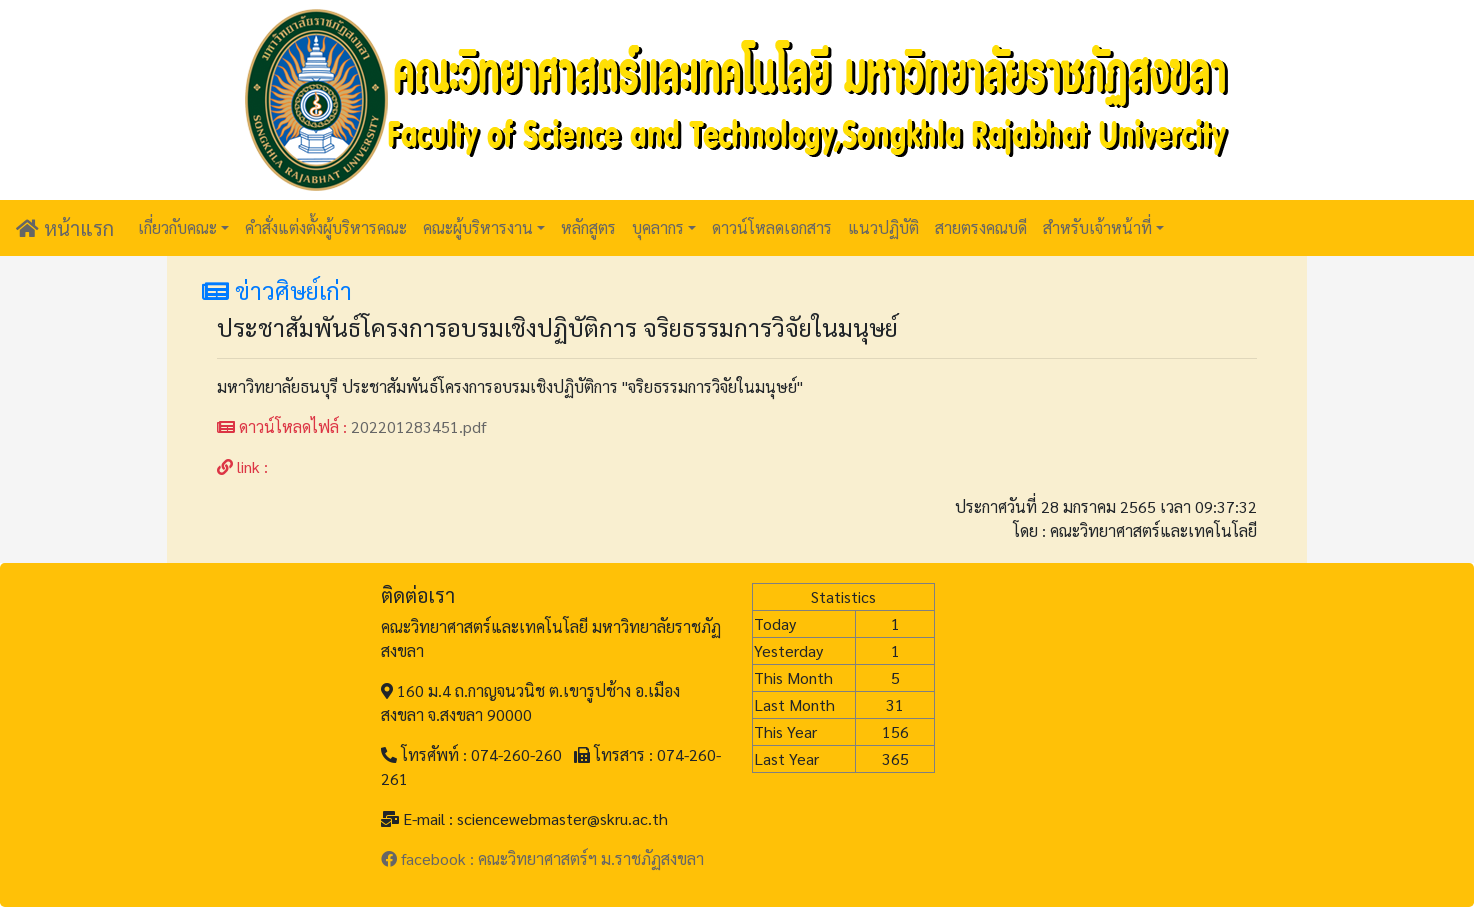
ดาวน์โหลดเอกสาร (772, 227)
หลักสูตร (588, 227)
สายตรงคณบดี (981, 227)
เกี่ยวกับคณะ (177, 227)
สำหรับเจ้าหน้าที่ (1097, 227)
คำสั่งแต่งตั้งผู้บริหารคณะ (326, 227)
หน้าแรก (65, 228)
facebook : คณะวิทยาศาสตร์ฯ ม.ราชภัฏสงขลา (542, 858)
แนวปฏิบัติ (883, 227)
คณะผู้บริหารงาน (478, 227)
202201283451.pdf (419, 426)
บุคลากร (658, 227)
